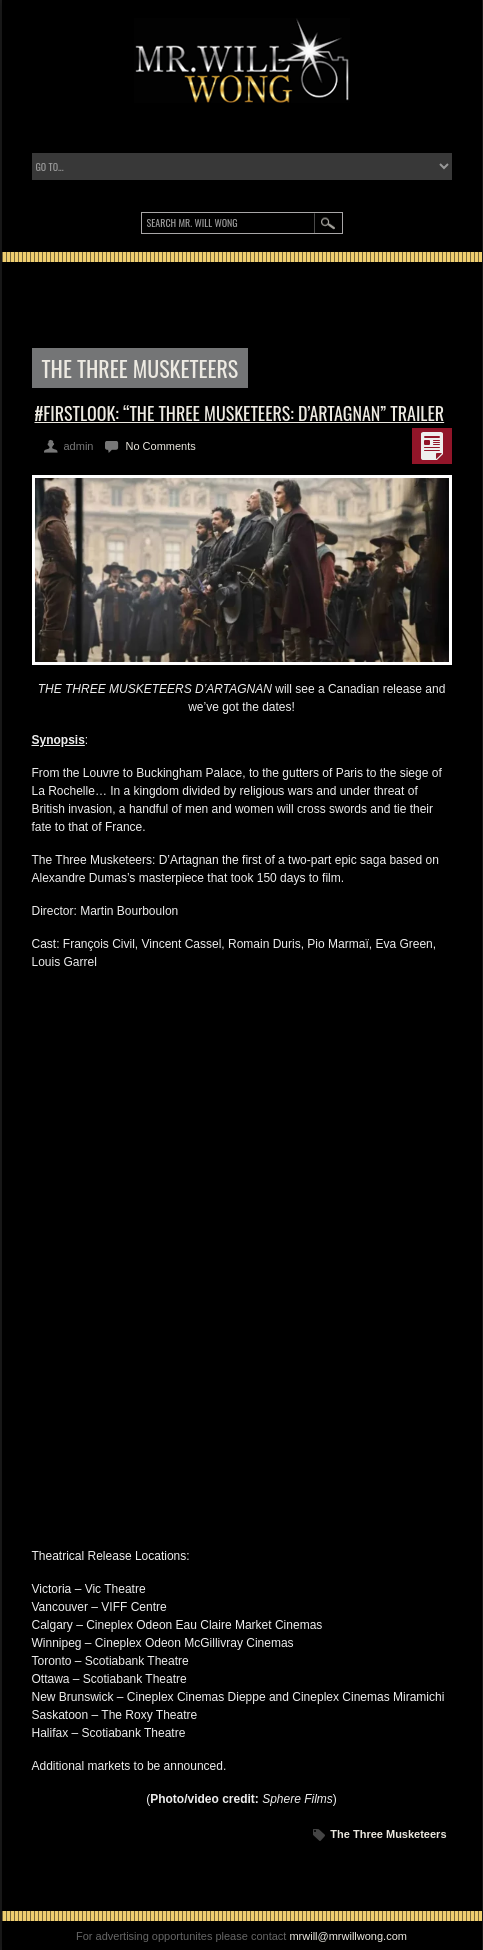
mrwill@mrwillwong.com (348, 1936)
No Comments (160, 446)
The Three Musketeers (388, 1834)
